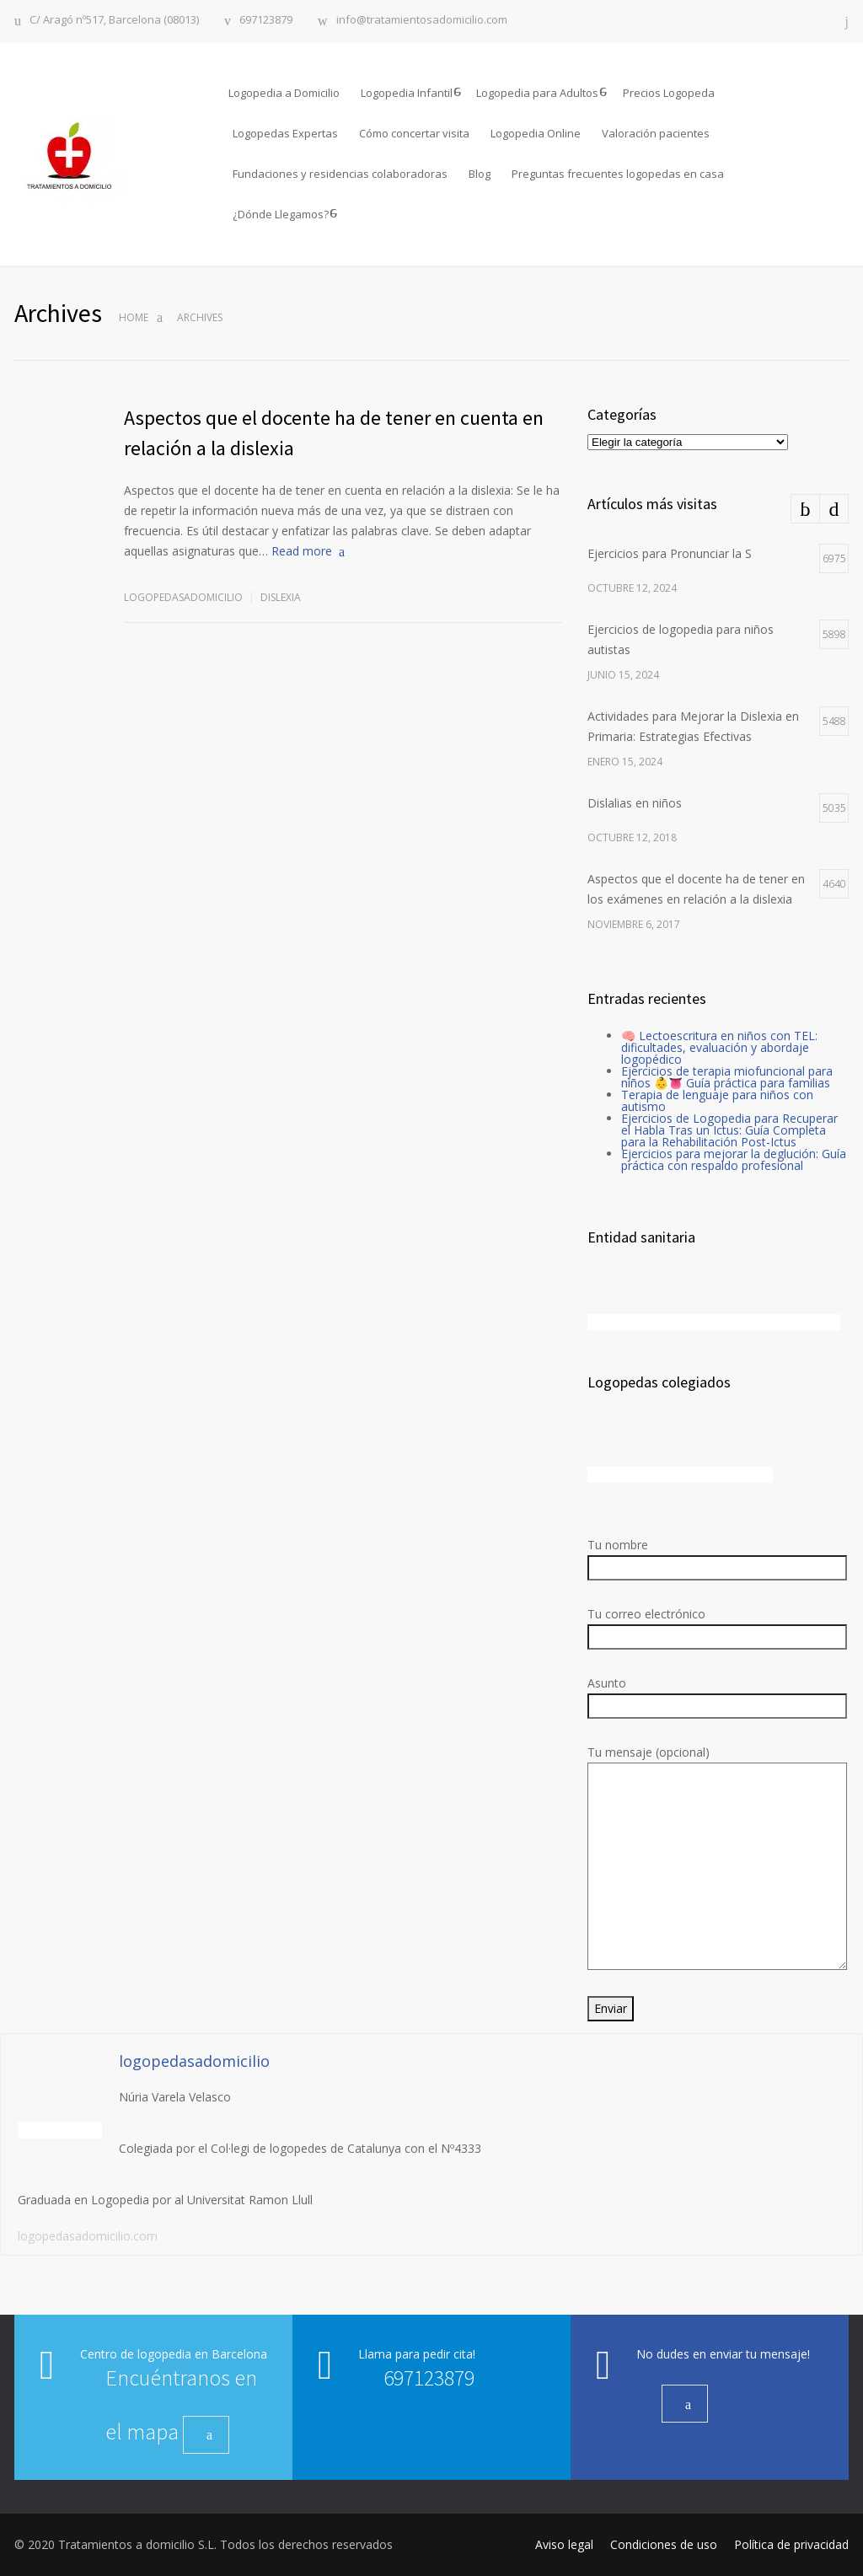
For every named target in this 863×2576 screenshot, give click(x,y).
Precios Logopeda (669, 92)
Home (133, 317)
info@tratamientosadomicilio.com (421, 20)
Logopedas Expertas (285, 133)
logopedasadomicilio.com (88, 2236)
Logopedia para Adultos (537, 92)
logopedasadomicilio (183, 597)
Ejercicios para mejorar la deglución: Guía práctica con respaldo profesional (733, 1159)
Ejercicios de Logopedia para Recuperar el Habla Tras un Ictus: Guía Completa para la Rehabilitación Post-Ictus (729, 1130)
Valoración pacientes (656, 133)
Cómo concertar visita (414, 133)
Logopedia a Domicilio (284, 92)
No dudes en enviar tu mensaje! (723, 2354)
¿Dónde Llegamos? (281, 214)
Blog (479, 173)
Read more (301, 551)
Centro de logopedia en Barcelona (173, 2354)
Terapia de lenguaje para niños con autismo (717, 1100)
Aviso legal (564, 2544)
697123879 (265, 20)
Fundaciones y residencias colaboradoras (340, 173)
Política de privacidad (791, 2544)
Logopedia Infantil (407, 92)
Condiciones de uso (663, 2544)
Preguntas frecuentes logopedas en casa (618, 173)
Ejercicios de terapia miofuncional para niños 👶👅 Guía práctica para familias (727, 1077)
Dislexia (280, 597)
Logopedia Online (535, 133)
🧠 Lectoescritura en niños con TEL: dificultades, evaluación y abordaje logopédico (719, 1047)
